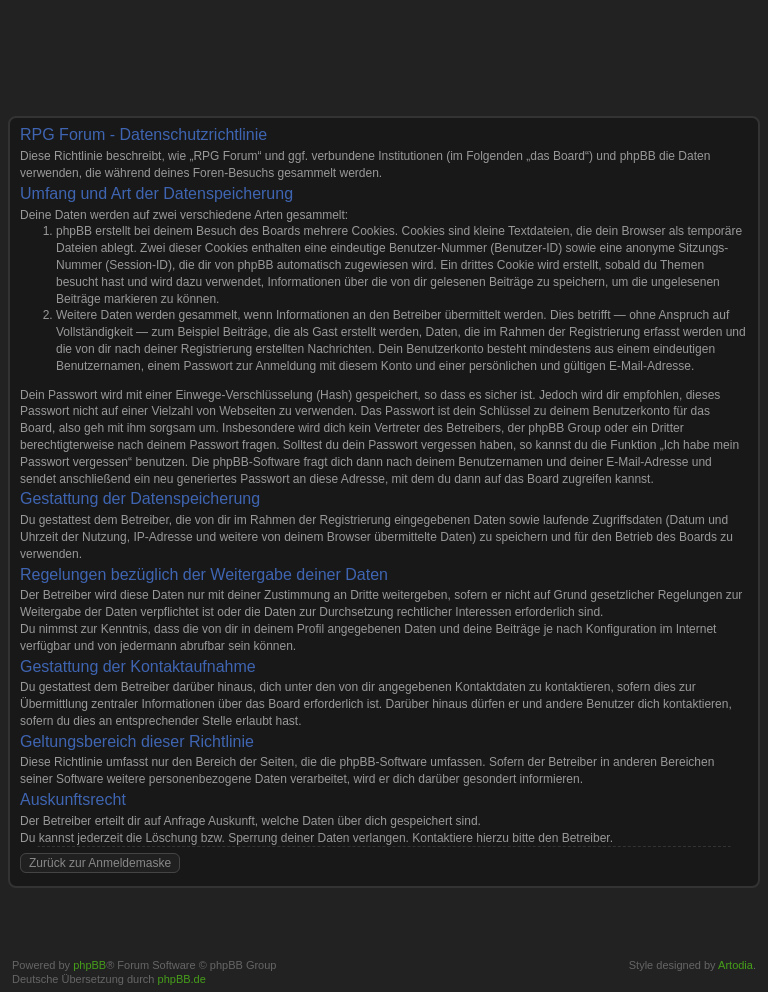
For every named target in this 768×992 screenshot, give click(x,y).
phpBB (89, 965)
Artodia (735, 965)
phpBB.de (182, 979)
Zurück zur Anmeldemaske (100, 863)
